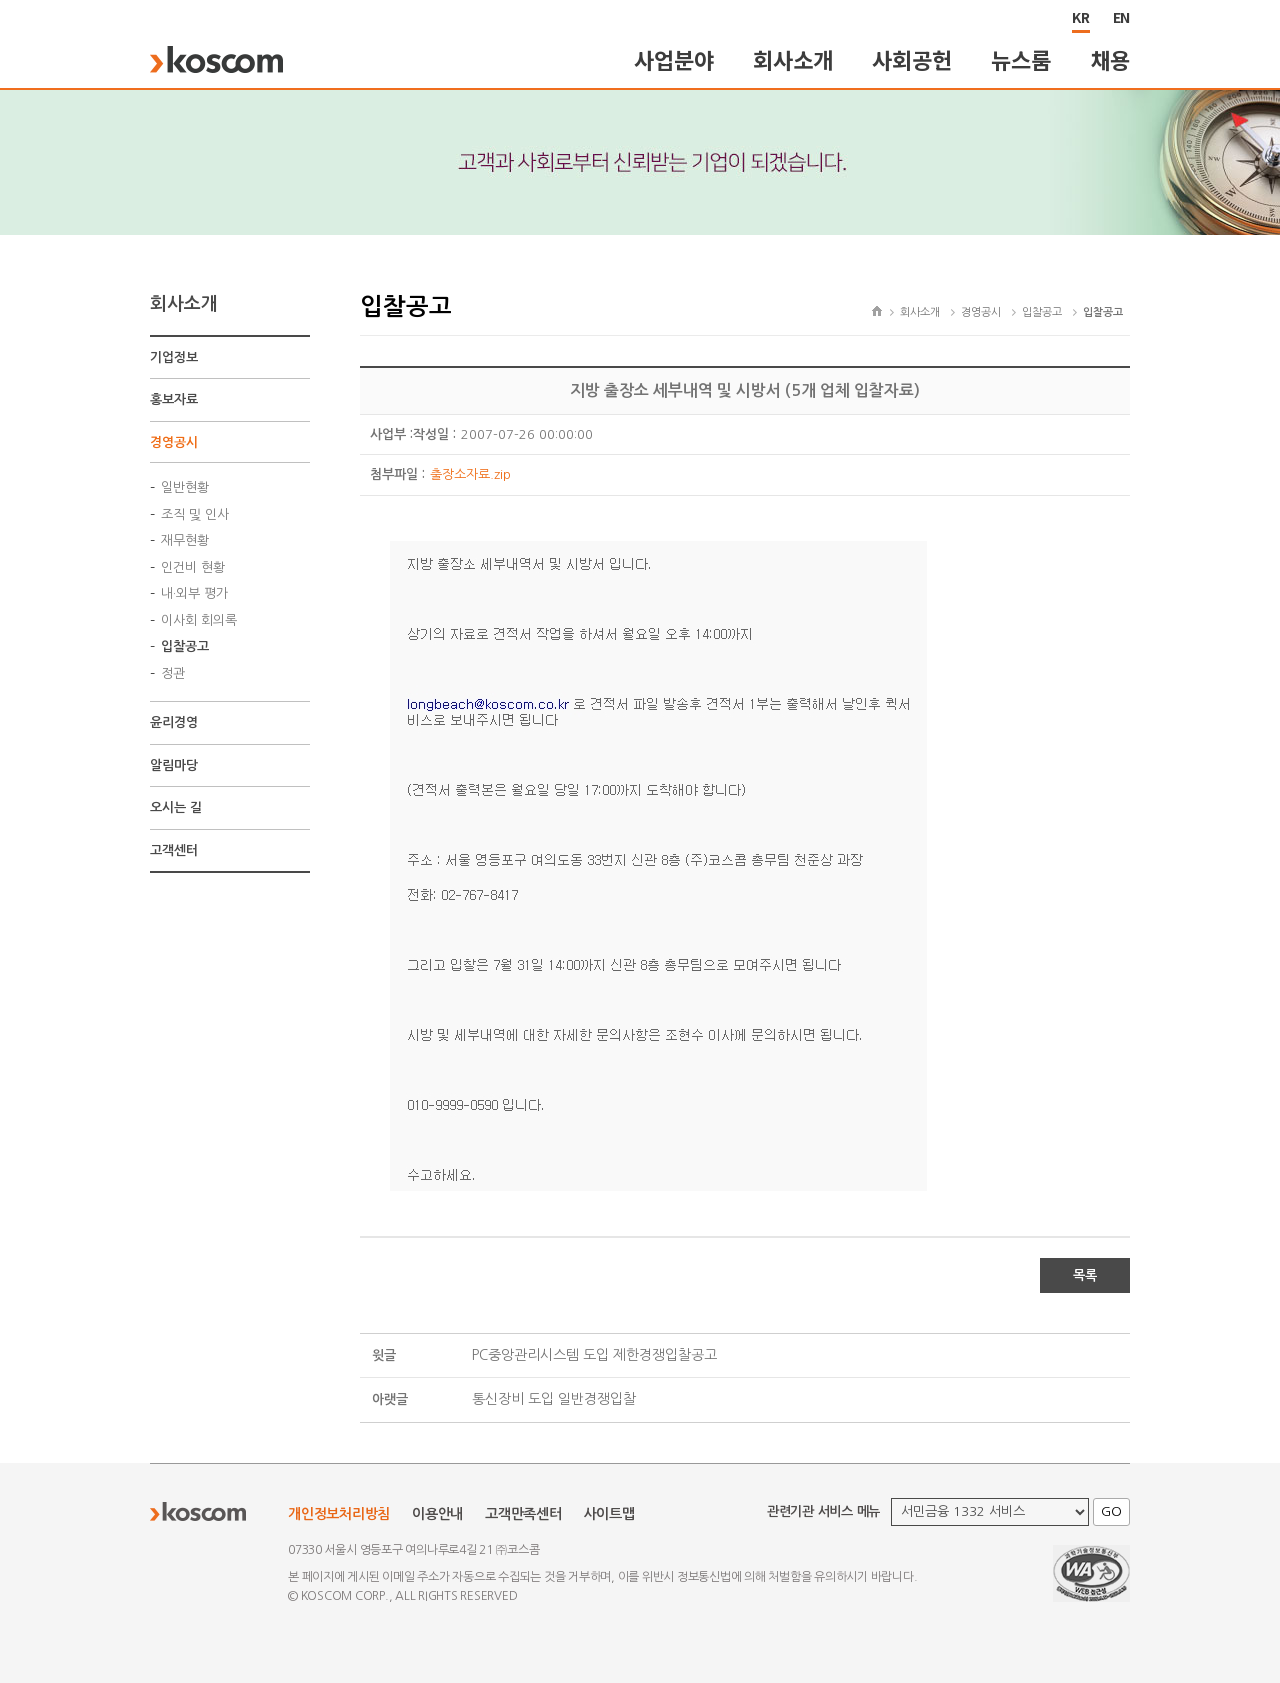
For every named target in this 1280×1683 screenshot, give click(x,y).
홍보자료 (174, 399)
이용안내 (437, 1514)
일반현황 (185, 487)
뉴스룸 (1020, 59)
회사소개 (792, 59)
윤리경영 (174, 722)
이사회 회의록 (199, 620)
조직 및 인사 (195, 514)
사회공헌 (911, 59)
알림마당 (174, 765)
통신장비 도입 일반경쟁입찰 (554, 1399)
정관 (173, 673)
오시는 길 (176, 807)
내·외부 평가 (194, 593)
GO (1111, 1511)
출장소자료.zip (470, 474)
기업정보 (174, 357)
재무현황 (185, 540)
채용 (1111, 59)
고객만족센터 (523, 1514)
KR (1081, 17)
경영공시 (174, 442)
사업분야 (673, 59)
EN (1122, 17)
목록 (1085, 1275)
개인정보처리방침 (339, 1514)
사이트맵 (609, 1514)
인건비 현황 (193, 567)
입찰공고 (185, 646)
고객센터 (174, 850)
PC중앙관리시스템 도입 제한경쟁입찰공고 (594, 1355)
